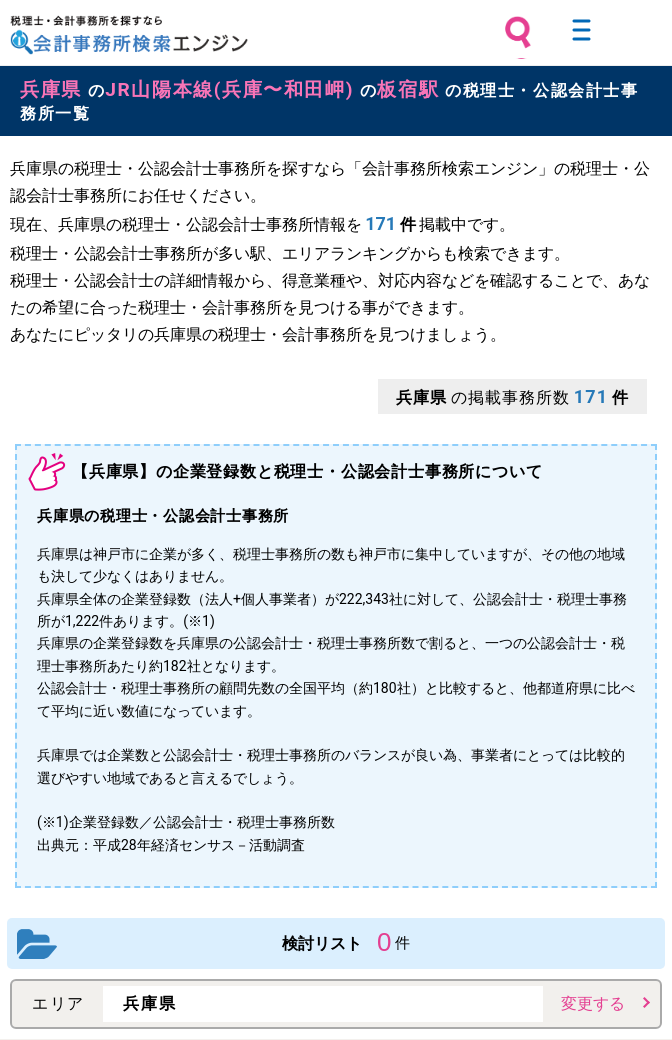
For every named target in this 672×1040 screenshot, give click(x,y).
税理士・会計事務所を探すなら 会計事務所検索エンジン (129, 35)
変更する (593, 1003)
